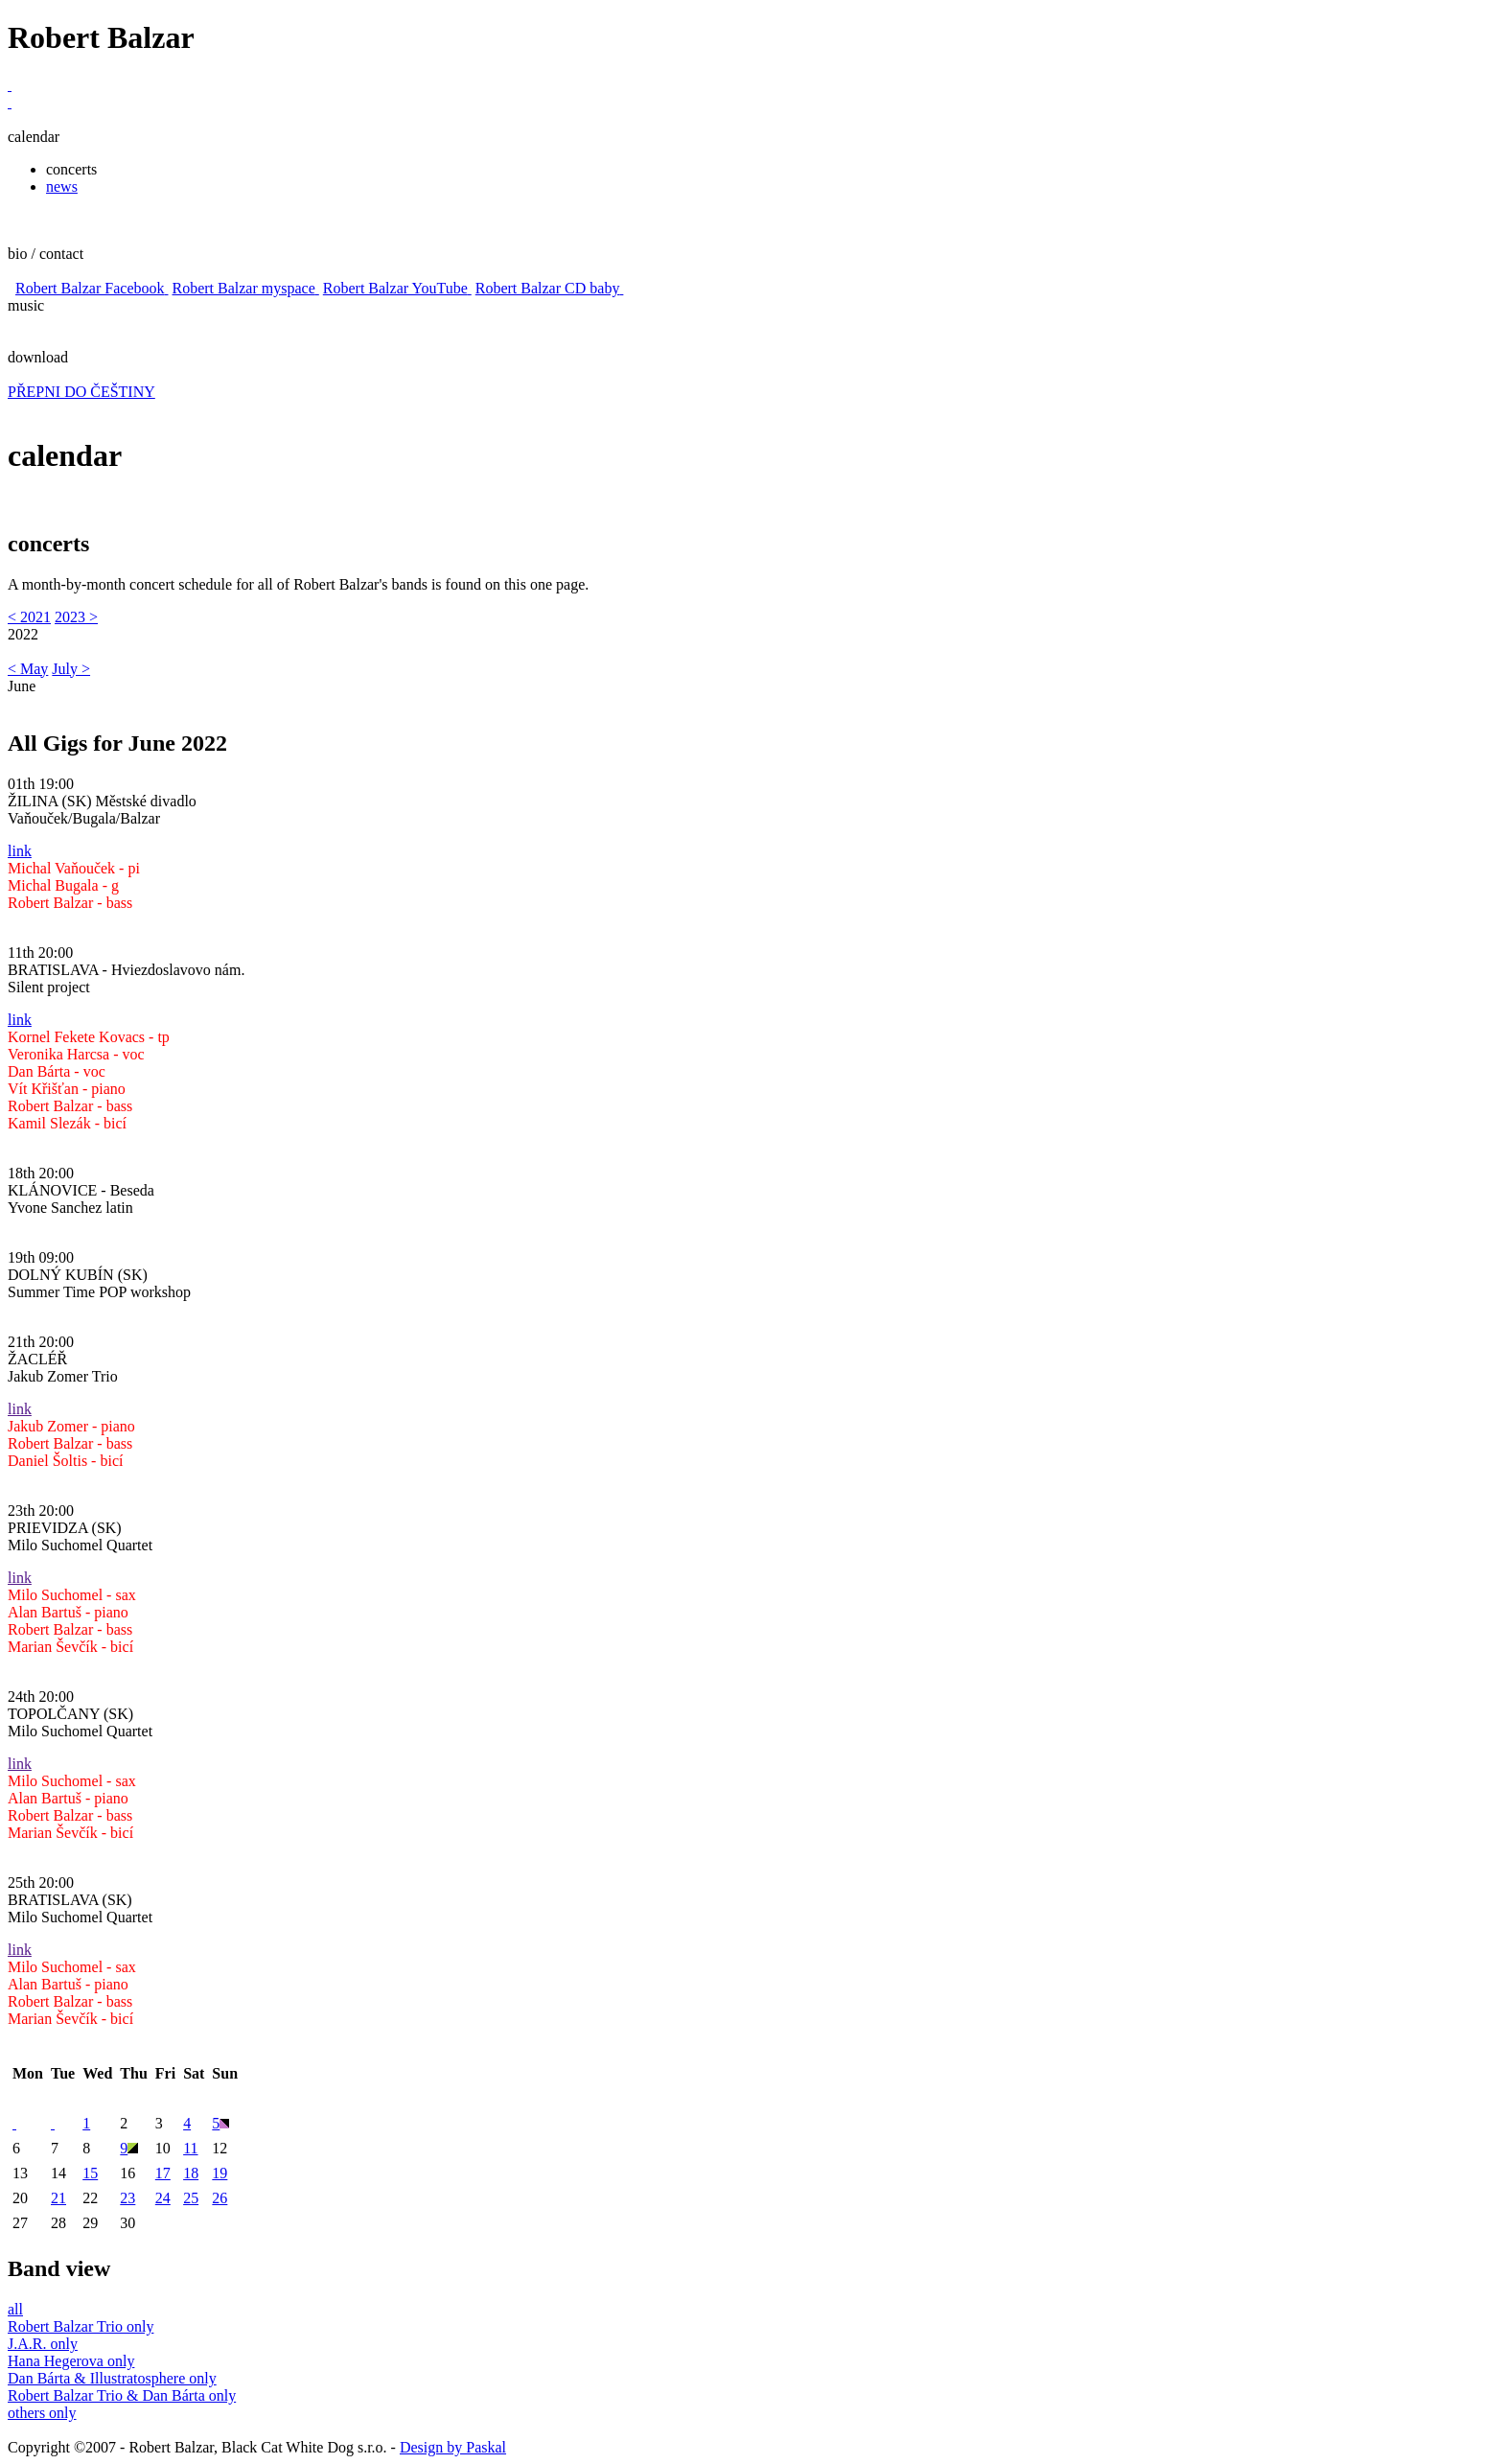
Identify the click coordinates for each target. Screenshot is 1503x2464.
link (20, 851)
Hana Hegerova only (71, 2361)
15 (90, 2173)
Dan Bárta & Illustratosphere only (112, 2378)
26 (219, 2198)
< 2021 (29, 617)
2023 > (76, 617)
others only (42, 2413)
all (15, 2309)
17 (163, 2173)
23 (127, 2198)
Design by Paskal (453, 2447)
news (62, 186)
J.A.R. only (43, 2344)
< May (28, 669)
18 (190, 2173)
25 (190, 2198)
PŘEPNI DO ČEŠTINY (81, 392)
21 (58, 2198)
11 (190, 2148)
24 (163, 2198)
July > (71, 669)
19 (219, 2173)
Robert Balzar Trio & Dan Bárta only (122, 2395)
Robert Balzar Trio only (80, 2326)
